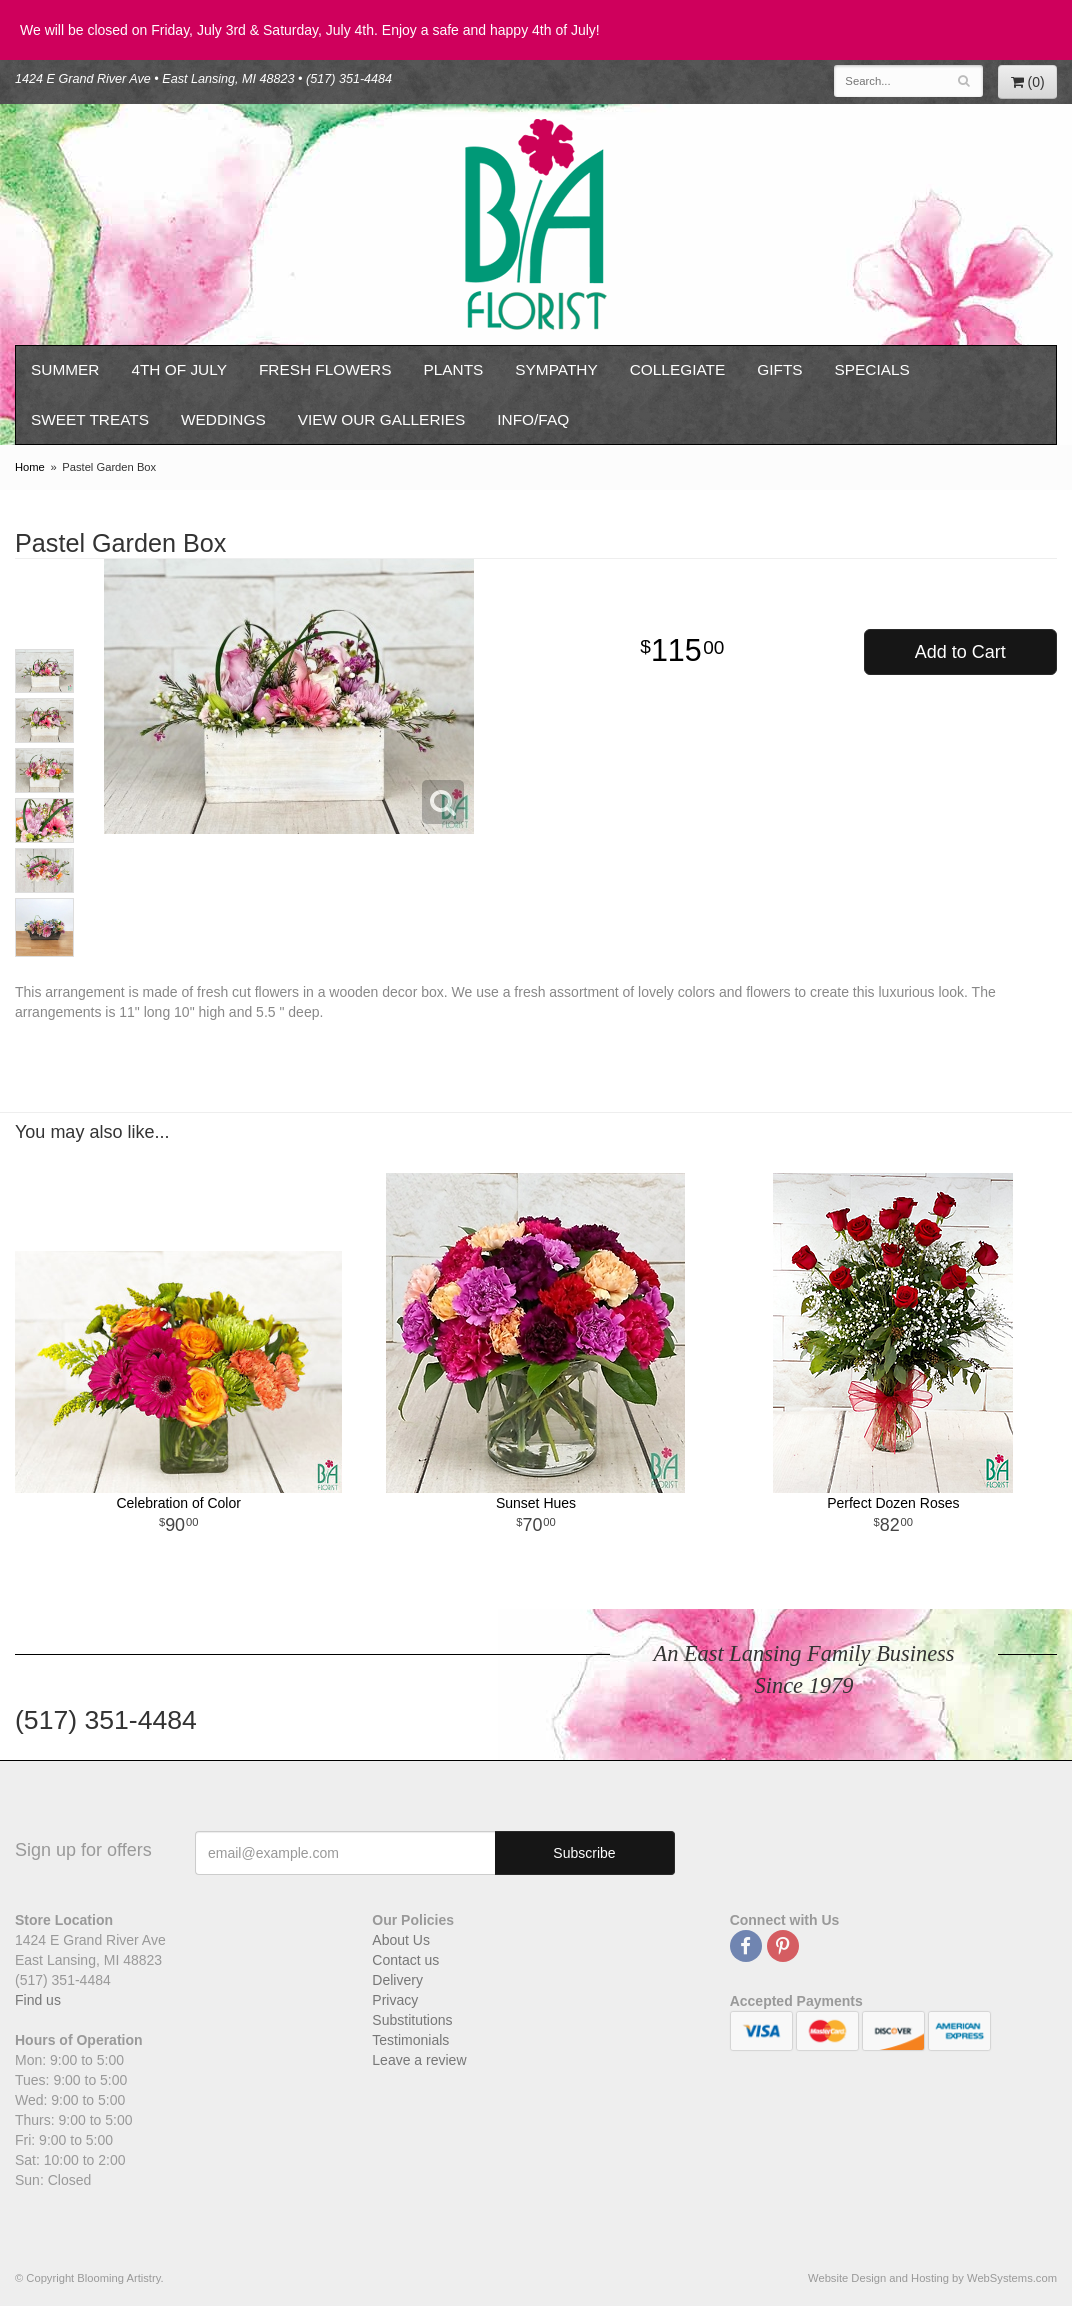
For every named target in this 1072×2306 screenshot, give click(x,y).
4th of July (179, 369)
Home (30, 467)
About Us (401, 1940)
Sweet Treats (90, 419)
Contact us (405, 1960)
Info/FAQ (533, 419)
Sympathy (556, 369)
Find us (38, 2000)
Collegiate (678, 369)
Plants (453, 369)
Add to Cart (960, 652)
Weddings (223, 419)
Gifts (779, 369)
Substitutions (412, 2020)
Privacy (395, 2000)
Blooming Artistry (536, 224)
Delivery (397, 1980)
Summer (65, 369)
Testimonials (410, 2040)
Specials (872, 369)
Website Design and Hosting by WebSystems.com (932, 2278)
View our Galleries (382, 419)
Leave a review (419, 2060)
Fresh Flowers (325, 369)
